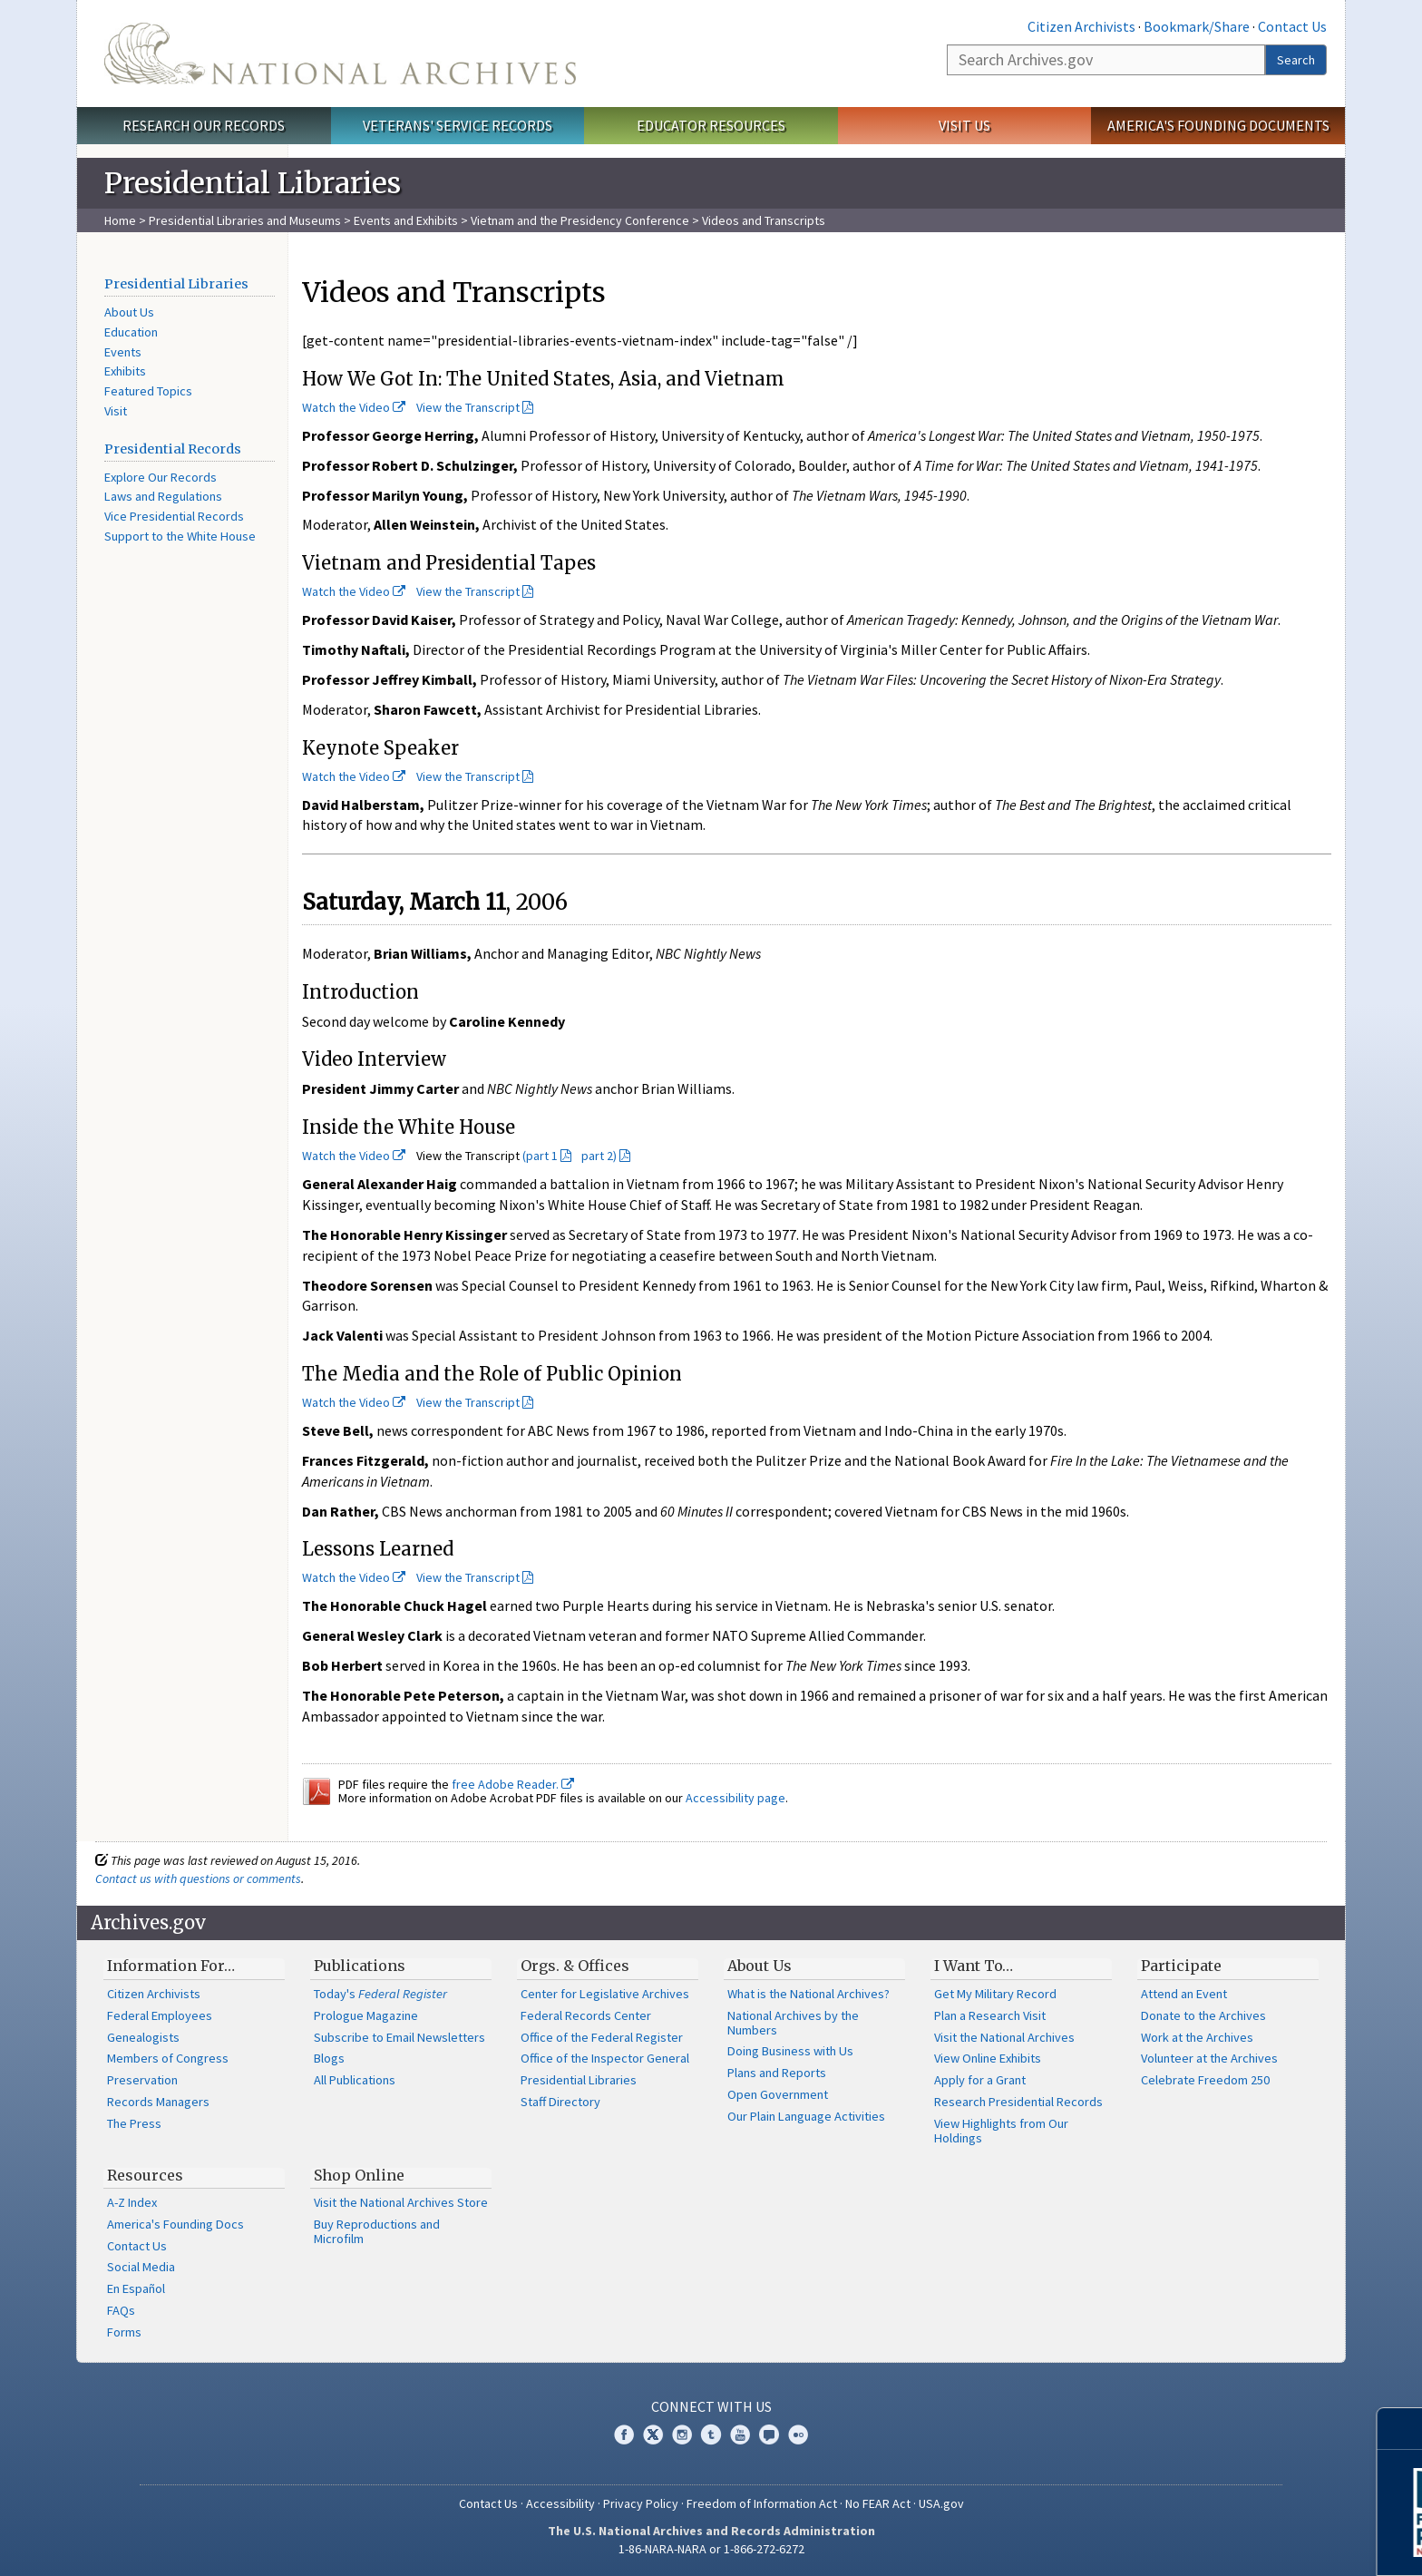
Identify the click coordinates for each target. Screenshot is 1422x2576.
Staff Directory (560, 2101)
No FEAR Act (878, 2503)
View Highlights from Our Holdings (1001, 2130)
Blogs (329, 2058)
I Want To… (973, 1965)
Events (122, 352)
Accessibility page (735, 1798)
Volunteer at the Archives (1209, 2058)
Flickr (798, 2434)
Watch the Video (353, 407)
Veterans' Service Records (457, 125)
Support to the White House (180, 536)
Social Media (141, 2267)
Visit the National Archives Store (401, 2202)
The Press (134, 2123)
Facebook (624, 2434)
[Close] (1400, 2428)
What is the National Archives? (808, 1994)
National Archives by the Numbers (793, 2022)
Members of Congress (168, 2058)
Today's (380, 1994)
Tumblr (711, 2434)
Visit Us (964, 125)
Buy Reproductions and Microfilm (377, 2231)
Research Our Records (203, 125)
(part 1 (540, 1155)
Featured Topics (148, 391)
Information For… (171, 1965)
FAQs (121, 2310)
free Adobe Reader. (513, 1784)
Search (1296, 60)
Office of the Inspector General (605, 2058)
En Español (136, 2288)
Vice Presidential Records (174, 516)
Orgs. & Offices (575, 1965)
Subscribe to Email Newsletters (399, 2037)
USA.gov (941, 2503)
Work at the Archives (1197, 2037)
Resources (145, 2175)
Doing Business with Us (790, 2051)
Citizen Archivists (1081, 26)
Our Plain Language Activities (806, 2116)
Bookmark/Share (1197, 26)
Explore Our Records (160, 477)
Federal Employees (159, 2015)
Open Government (777, 2094)
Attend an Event (1184, 1994)
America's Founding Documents (1218, 125)
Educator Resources (711, 125)
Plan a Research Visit (990, 2015)
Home (120, 220)
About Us (129, 312)
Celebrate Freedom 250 (1205, 2080)
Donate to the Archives (1203, 2015)
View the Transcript (468, 407)
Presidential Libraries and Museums (245, 220)
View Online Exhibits (987, 2058)
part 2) (599, 1155)
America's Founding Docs (175, 2224)
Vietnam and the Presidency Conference (580, 220)
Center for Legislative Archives (605, 1994)
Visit (115, 411)
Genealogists (143, 2037)
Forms (124, 2332)
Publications (359, 1965)
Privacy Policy (640, 2503)
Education (131, 332)
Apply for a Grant (980, 2080)
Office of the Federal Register (602, 2037)
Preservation (142, 2080)
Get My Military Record (995, 1994)
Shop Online (359, 2175)
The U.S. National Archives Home (340, 53)
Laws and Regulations (163, 496)
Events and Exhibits (407, 220)
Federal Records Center (586, 2015)
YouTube (740, 2434)
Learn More (1263, 2543)
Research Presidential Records (1018, 2101)
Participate (1181, 1965)
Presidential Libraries (176, 284)
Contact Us (1292, 26)
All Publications (354, 2080)
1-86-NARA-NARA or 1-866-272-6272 (711, 2549)
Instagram (682, 2434)
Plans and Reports (776, 2072)
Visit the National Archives (1004, 2037)
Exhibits (125, 371)
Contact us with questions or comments (198, 1878)
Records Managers (158, 2101)
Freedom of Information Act (762, 2503)
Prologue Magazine (366, 2015)
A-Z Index (132, 2202)
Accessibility (560, 2503)
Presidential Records (172, 449)
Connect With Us (711, 2406)
